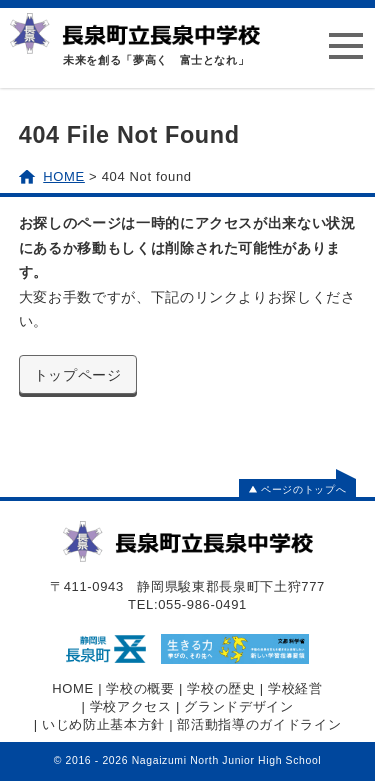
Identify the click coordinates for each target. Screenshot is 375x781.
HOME (73, 688)
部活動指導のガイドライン (259, 724)
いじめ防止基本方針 (103, 724)
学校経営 (295, 688)
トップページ (78, 375)
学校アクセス (131, 706)
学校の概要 (140, 688)
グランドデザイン (238, 706)
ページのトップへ (297, 489)
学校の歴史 (221, 688)
